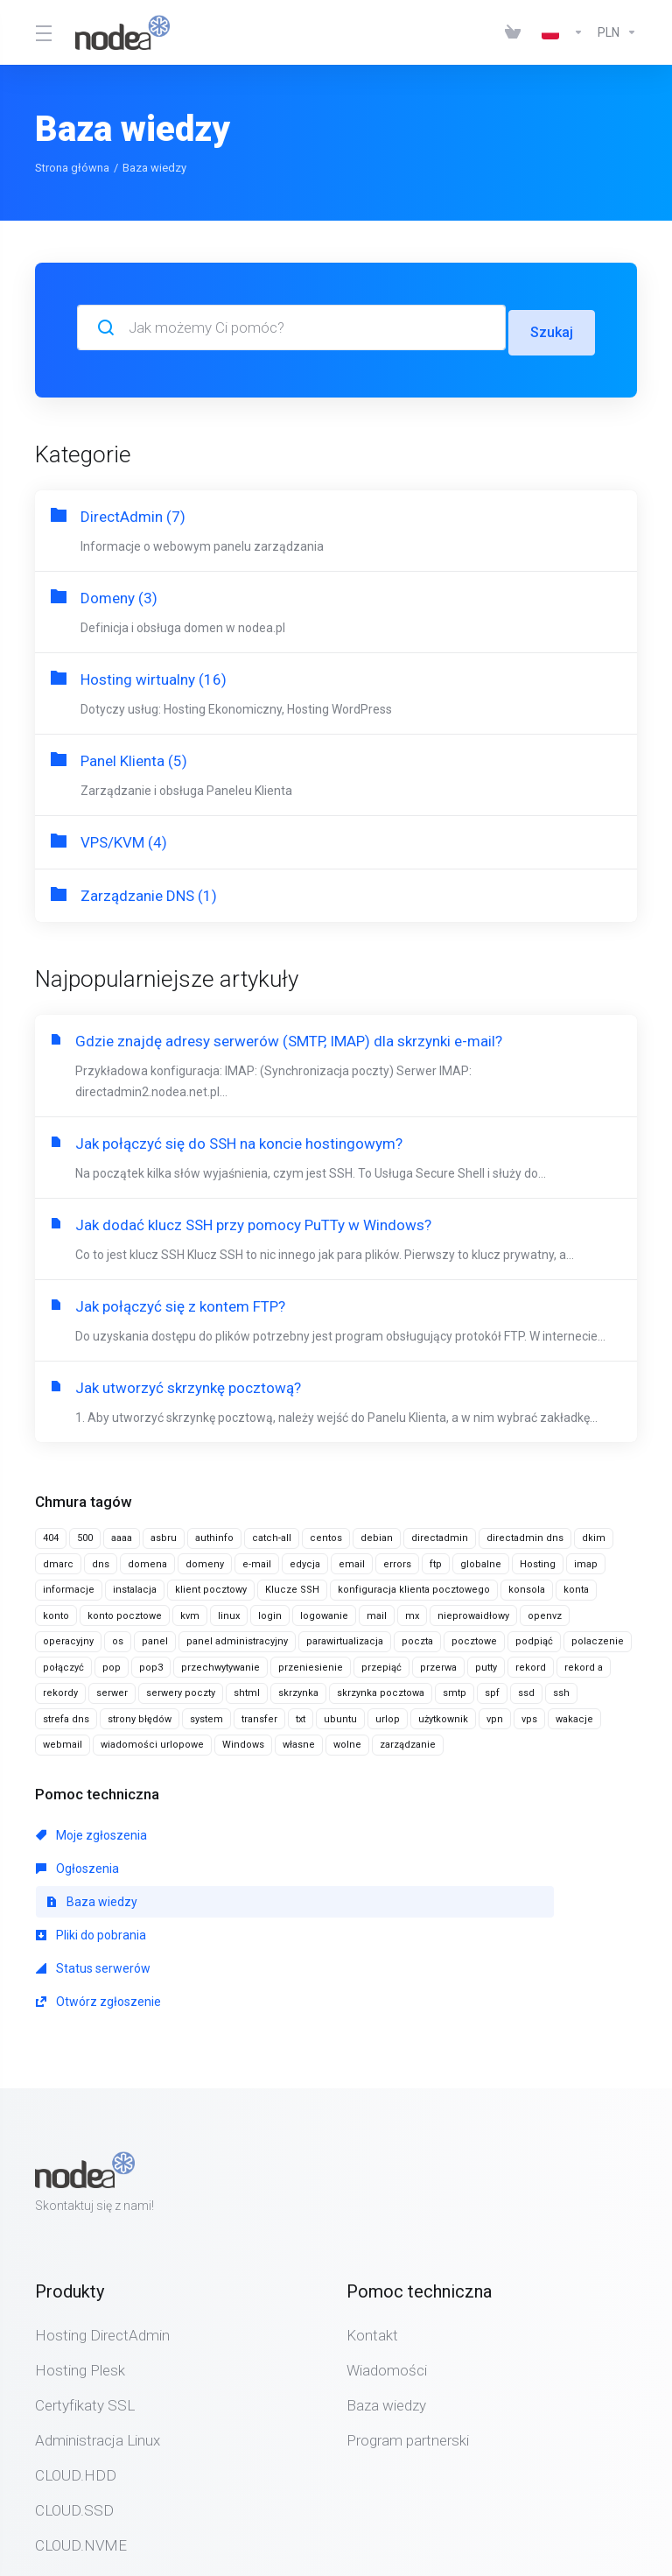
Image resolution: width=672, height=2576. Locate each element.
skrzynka (298, 1687)
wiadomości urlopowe (152, 1739)
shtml (247, 1687)
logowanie (324, 1610)
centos (326, 1532)
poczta (417, 1636)
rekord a (583, 1662)
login (270, 1610)
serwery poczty (180, 1687)
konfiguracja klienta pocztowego (414, 1584)
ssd (526, 1687)
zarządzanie (408, 1739)
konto (56, 1610)
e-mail (256, 1559)
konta (576, 1584)
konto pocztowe (125, 1610)
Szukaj (550, 327)
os (117, 1636)
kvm (190, 1610)
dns (100, 1559)
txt (300, 1714)
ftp (436, 1559)
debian (376, 1532)
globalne (480, 1559)
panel (155, 1636)
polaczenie (597, 1636)
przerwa (438, 1662)
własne (299, 1739)
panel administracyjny (237, 1636)
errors (397, 1559)
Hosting (538, 1559)
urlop (387, 1714)
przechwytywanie (220, 1662)
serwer (112, 1687)
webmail (62, 1739)
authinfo (214, 1532)
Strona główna (72, 167)
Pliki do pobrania (91, 1863)
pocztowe (474, 1636)
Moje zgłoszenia (91, 1830)
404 (51, 1532)
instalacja (135, 1584)
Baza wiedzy (476, 1830)
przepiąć (381, 1662)
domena (147, 1559)
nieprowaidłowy (473, 1610)
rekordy (60, 1687)
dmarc (58, 1559)
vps (529, 1714)
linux (229, 1610)
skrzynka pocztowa (380, 1687)
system (206, 1714)
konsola (526, 1584)
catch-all (271, 1532)
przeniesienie (310, 1662)
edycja (305, 1559)
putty (486, 1662)
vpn (494, 1714)
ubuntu (340, 1714)
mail (377, 1610)
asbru (163, 1532)
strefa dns (66, 1714)
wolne (347, 1739)
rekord (530, 1662)
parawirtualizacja (344, 1636)
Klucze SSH (292, 1584)
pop (111, 1662)
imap (586, 1559)
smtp (454, 1687)
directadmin (439, 1532)
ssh (561, 1687)
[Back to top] (387, 2517)
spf (492, 1687)
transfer (259, 1714)
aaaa (121, 1532)
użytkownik (443, 1714)
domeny (205, 1559)
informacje (68, 1584)
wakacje (574, 1714)
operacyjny (68, 1636)
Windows (243, 1739)
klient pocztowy (211, 1584)
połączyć (63, 1662)
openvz (545, 1610)
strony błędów (140, 1714)
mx (412, 1610)
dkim (594, 1532)
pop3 (151, 1662)
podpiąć (534, 1636)
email (352, 1559)
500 (85, 1532)
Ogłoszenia (270, 1830)
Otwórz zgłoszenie (483, 1863)
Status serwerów (285, 1863)
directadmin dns (525, 1532)
